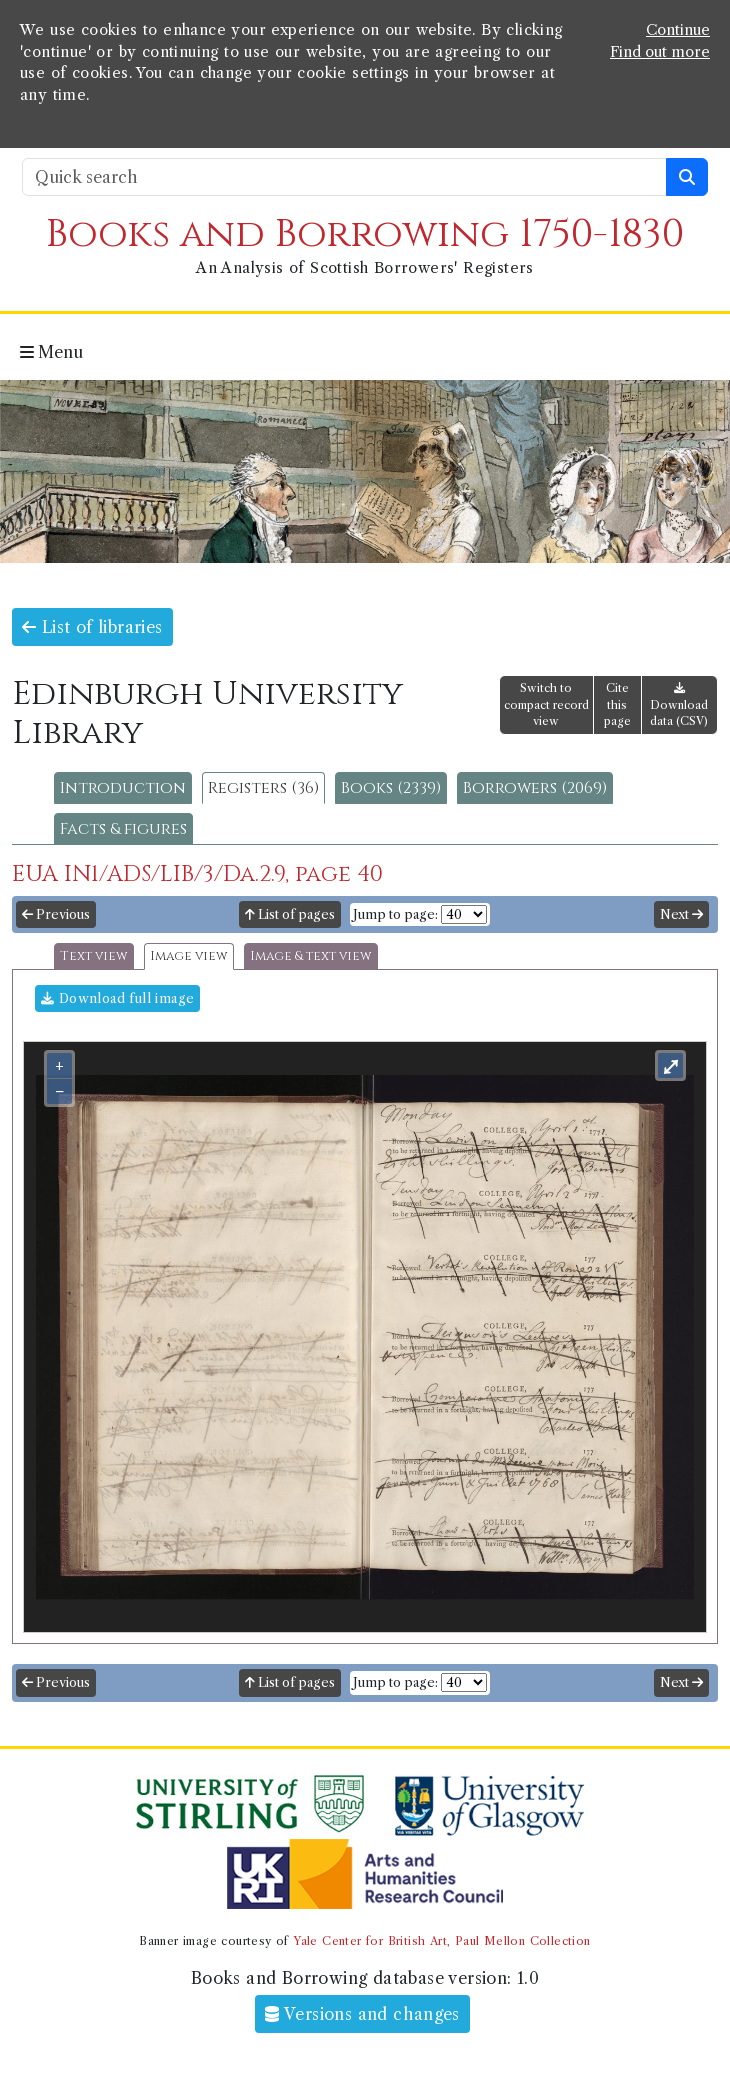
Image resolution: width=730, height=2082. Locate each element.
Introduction (123, 788)
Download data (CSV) (679, 705)
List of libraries (92, 627)
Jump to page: (395, 914)
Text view (94, 956)
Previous (56, 914)
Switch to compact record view (546, 705)
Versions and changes (362, 2014)
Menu (51, 352)
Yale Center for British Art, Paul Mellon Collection (441, 1941)
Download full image (117, 998)
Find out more (660, 52)
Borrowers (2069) (535, 788)
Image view (189, 956)
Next (681, 914)
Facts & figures (123, 829)
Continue (678, 30)
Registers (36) (263, 788)
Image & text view (311, 956)
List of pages (290, 914)
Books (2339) (391, 788)
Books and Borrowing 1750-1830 (365, 234)
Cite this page (617, 705)
